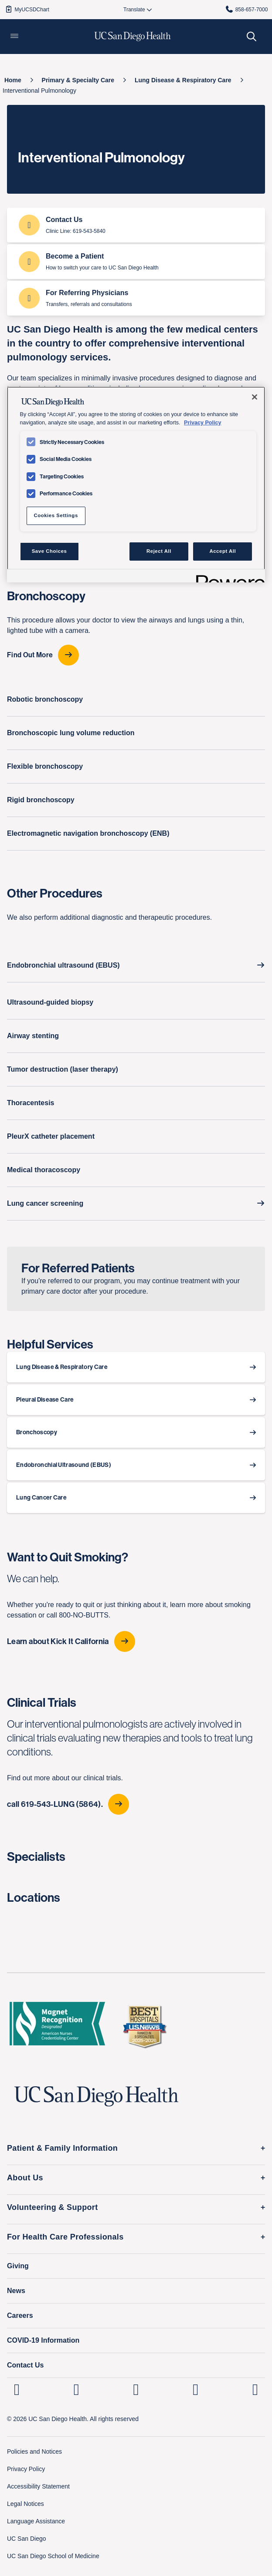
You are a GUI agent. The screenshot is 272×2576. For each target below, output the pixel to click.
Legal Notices (25, 2503)
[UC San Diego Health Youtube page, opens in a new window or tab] (195, 2389)
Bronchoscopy (36, 1432)
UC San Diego (26, 2538)
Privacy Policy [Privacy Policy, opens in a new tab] (202, 423)
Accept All (222, 551)
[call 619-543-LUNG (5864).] (136, 1804)
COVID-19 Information (43, 2340)
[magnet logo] (57, 2026)
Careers (20, 2315)
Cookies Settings (56, 515)
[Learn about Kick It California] (136, 1641)
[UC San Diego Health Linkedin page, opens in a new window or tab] (17, 2389)
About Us (25, 2177)
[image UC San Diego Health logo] (132, 36)
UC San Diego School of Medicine (53, 2555)
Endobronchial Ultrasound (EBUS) (63, 1465)
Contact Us (25, 2365)
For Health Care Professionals (65, 2237)
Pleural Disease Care (45, 1399)
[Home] (12, 80)
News (16, 2290)
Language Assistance (36, 2521)
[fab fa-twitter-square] (255, 2389)
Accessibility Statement (38, 2486)
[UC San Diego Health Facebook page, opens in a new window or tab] (136, 2389)
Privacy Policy (26, 2468)
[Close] (254, 397)
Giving (18, 2266)
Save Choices (49, 551)
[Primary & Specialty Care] (78, 80)
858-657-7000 (246, 9)
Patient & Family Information (62, 2148)
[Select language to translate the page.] (134, 9)
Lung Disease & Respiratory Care (62, 1367)
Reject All (158, 551)
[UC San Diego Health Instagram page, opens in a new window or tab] (76, 2389)
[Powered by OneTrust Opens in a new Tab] (227, 577)
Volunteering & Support (52, 2207)
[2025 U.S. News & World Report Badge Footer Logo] (144, 2026)
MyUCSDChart (26, 9)
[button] (14, 36)
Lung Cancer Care (41, 1497)
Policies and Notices (34, 2451)
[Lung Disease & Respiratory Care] (183, 80)
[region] (136, 484)
